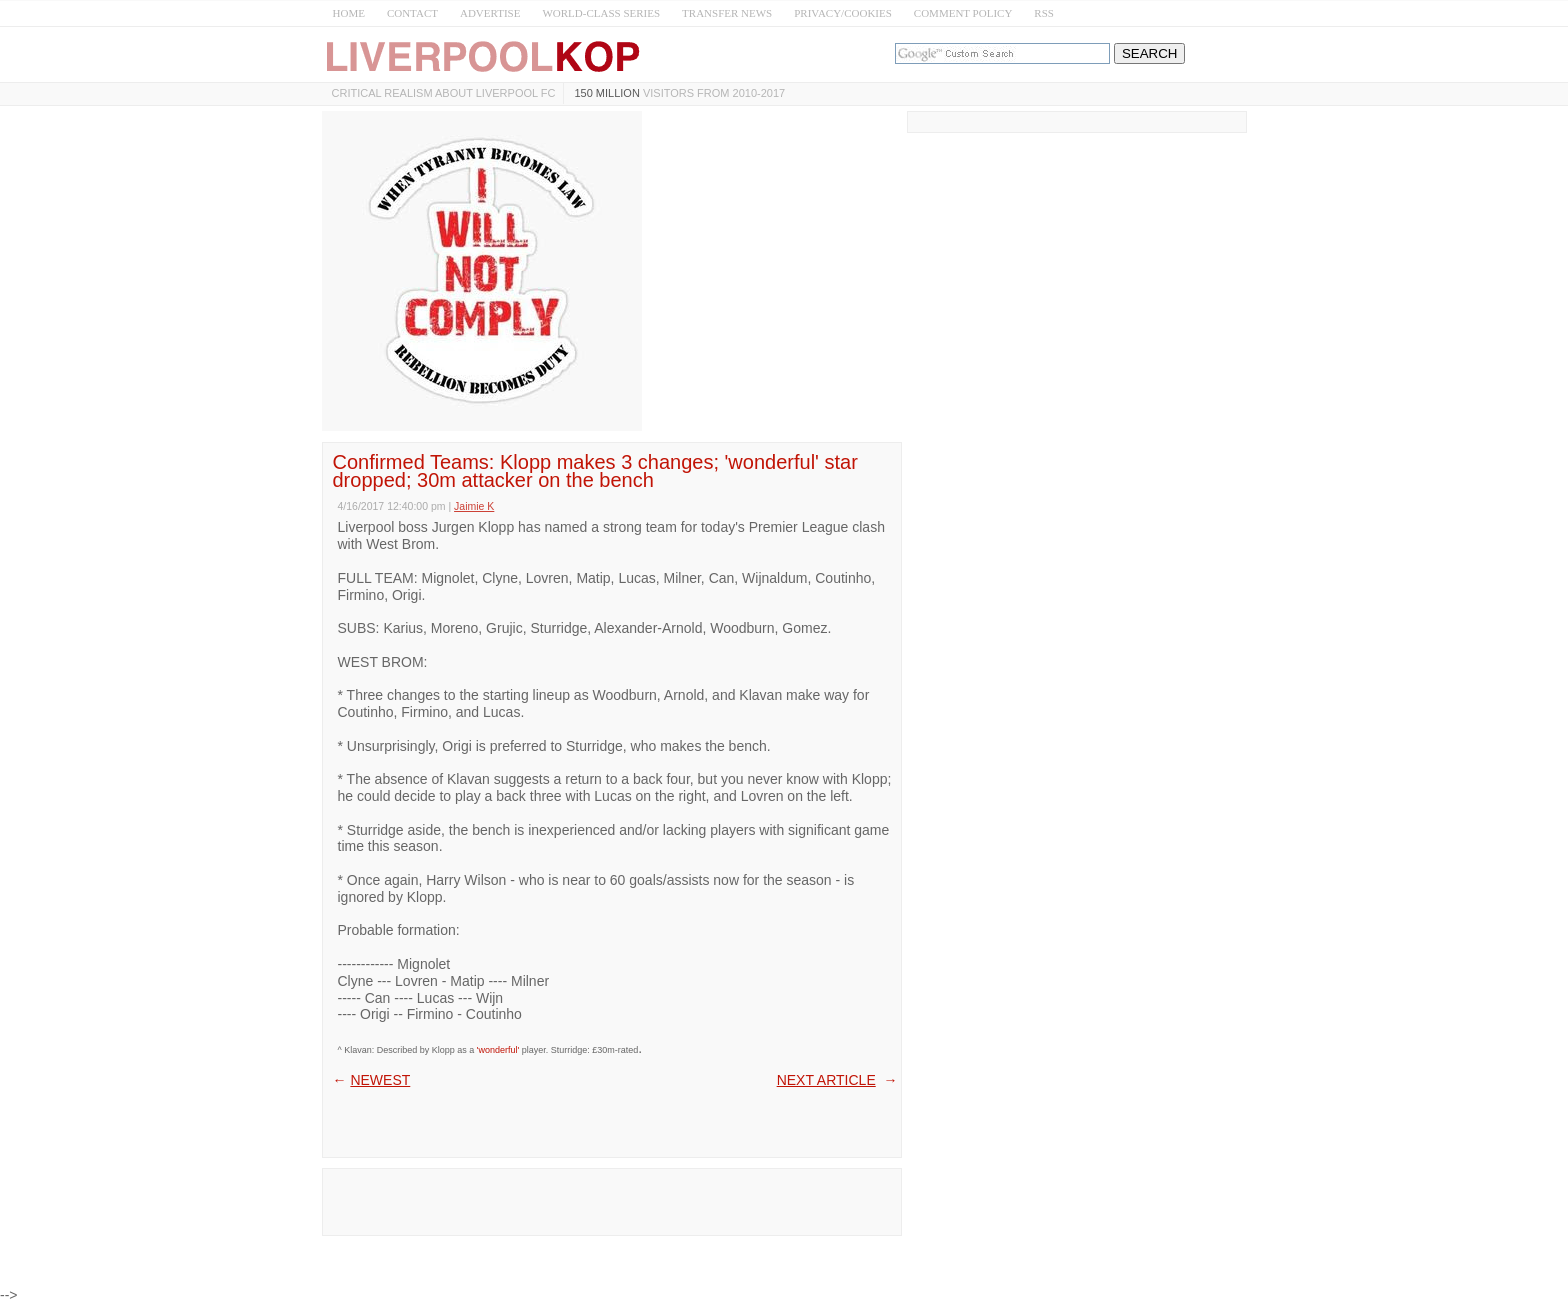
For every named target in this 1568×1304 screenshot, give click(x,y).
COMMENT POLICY (963, 13)
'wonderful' (498, 1050)
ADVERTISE (490, 13)
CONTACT (412, 13)
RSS (1044, 13)
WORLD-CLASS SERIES (601, 13)
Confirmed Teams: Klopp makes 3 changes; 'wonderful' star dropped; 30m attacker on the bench (595, 471)
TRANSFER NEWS (727, 13)
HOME (349, 13)
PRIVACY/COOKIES (843, 13)
